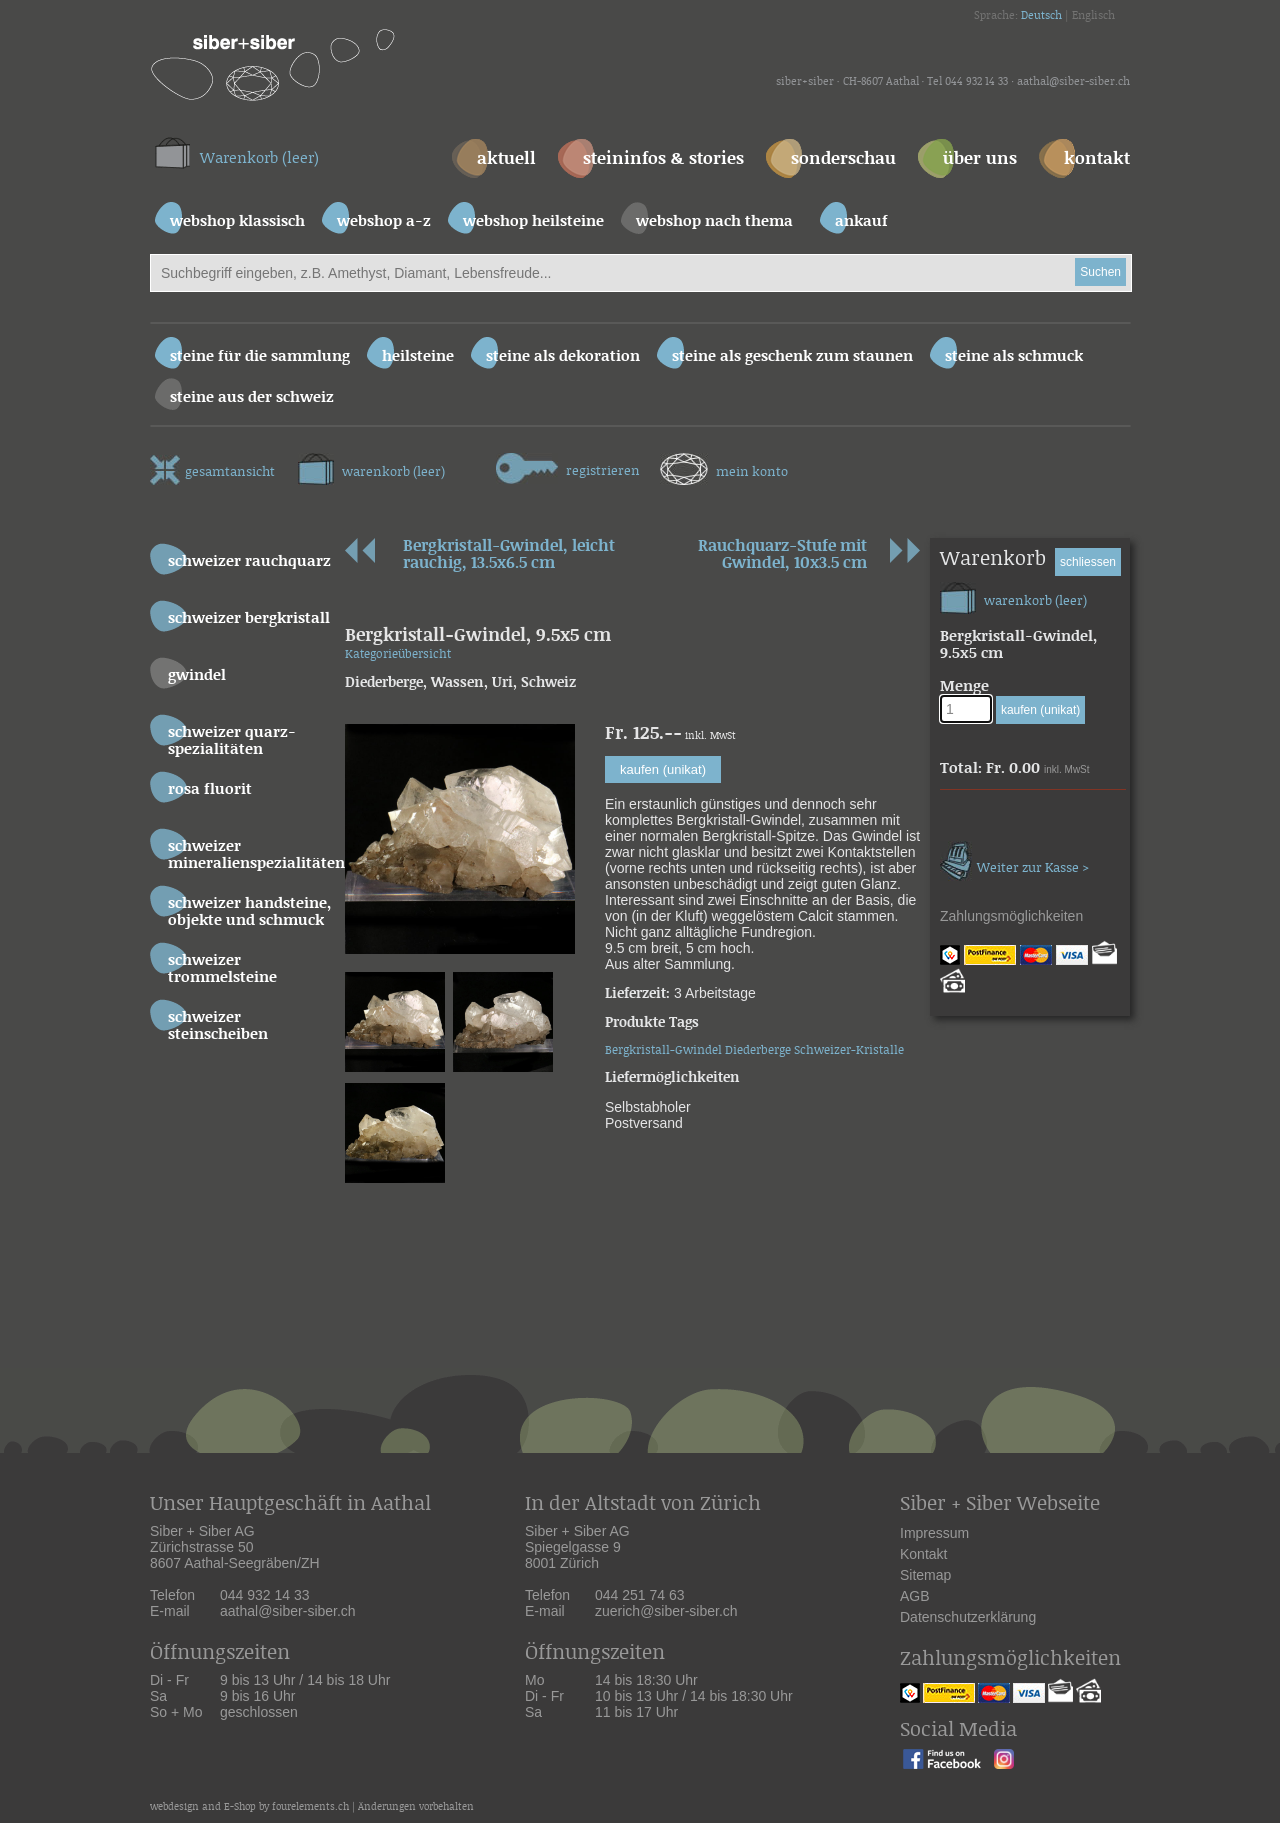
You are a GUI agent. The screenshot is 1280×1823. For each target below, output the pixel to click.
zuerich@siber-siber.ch (666, 1611)
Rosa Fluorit (210, 789)
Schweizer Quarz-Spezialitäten (232, 741)
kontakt (1097, 159)
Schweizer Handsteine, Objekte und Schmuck (249, 912)
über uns (980, 159)
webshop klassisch (237, 221)
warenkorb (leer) (371, 466)
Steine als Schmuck (1014, 356)
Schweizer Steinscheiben (218, 1026)
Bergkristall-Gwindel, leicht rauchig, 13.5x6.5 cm (509, 557)
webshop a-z (384, 221)
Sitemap (925, 1575)
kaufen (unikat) (663, 769)
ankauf (861, 221)
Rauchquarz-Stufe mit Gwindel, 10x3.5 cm (782, 557)
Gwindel (197, 675)
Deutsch (1041, 16)
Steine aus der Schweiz (252, 397)
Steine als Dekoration (563, 356)
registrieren (568, 466)
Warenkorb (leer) (259, 158)
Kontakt (923, 1554)
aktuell (506, 159)
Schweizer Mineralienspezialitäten (253, 855)
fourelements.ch (310, 1807)
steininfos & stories (663, 159)
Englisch (1093, 16)
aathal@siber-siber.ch (1073, 82)
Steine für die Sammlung (260, 356)
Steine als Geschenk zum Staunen (792, 356)
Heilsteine (418, 356)
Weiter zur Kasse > (1014, 858)
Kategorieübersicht (398, 654)
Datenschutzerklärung (968, 1617)
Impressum (934, 1533)
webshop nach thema (714, 221)
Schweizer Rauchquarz (249, 561)
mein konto (724, 466)
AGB (915, 1596)
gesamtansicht (212, 467)
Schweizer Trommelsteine (222, 969)
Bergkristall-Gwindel (663, 1050)
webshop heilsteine (533, 221)
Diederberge (758, 1050)
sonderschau (843, 159)
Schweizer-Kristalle (849, 1050)
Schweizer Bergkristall (249, 618)
